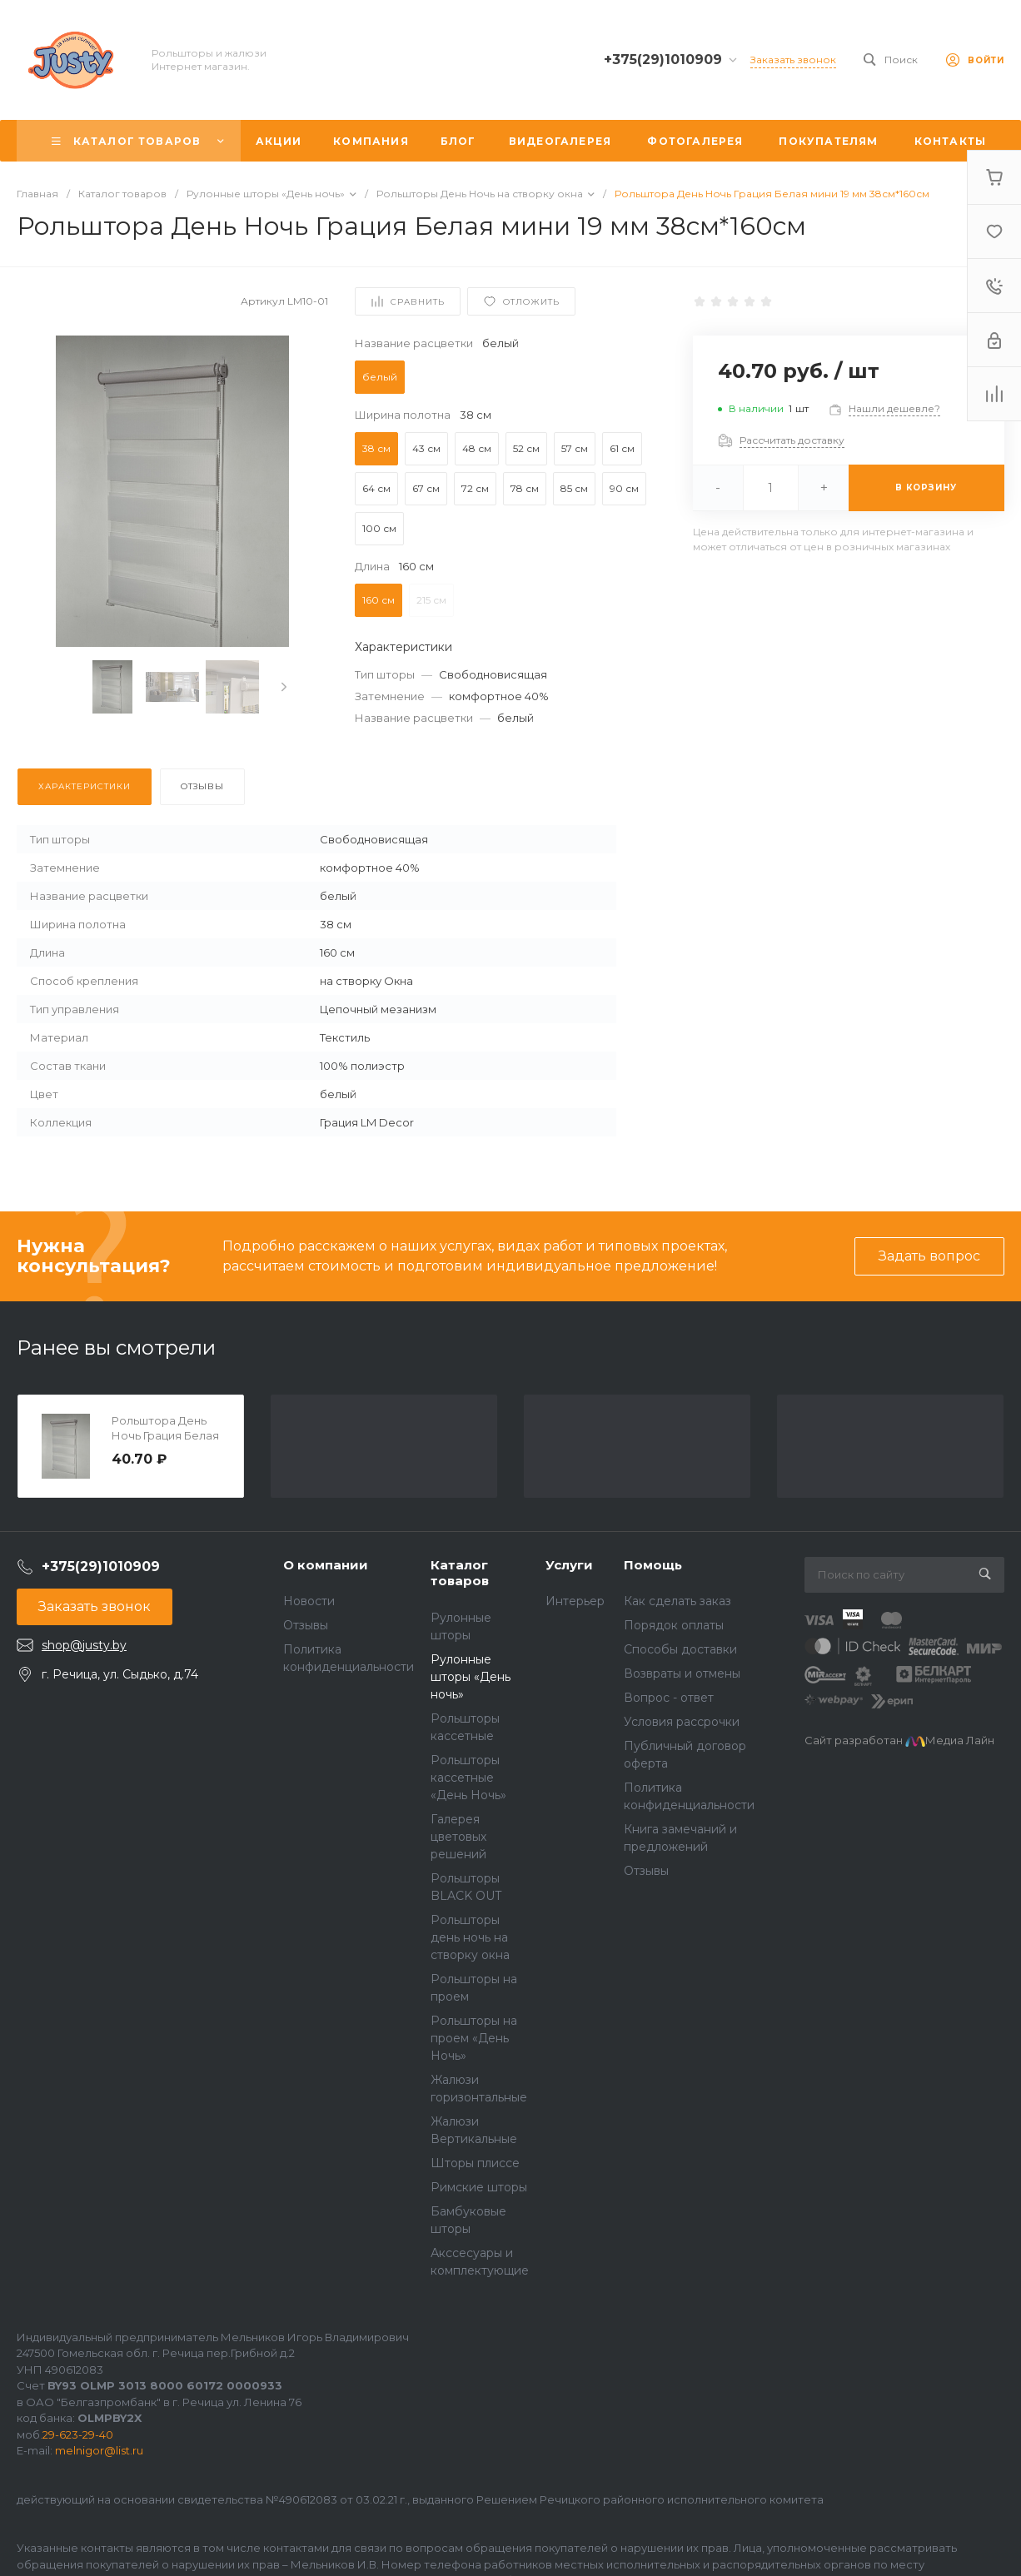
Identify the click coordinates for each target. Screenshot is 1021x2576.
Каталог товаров (460, 1573)
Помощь (653, 1565)
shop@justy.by (84, 1645)
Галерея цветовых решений (458, 1837)
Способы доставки (680, 1649)
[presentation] (284, 687)
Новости (309, 1601)
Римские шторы (479, 2187)
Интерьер (575, 1601)
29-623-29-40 (77, 2434)
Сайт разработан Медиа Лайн (899, 1740)
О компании (325, 1565)
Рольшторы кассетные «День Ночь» (468, 1778)
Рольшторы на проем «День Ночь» (474, 2038)
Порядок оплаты (674, 1625)
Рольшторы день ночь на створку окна (470, 1937)
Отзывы (305, 1625)
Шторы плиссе (475, 2163)
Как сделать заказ (677, 1601)
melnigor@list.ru (99, 2450)
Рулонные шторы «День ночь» (470, 1677)
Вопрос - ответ (669, 1697)
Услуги (569, 1565)
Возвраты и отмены (682, 1673)
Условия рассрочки (682, 1721)
